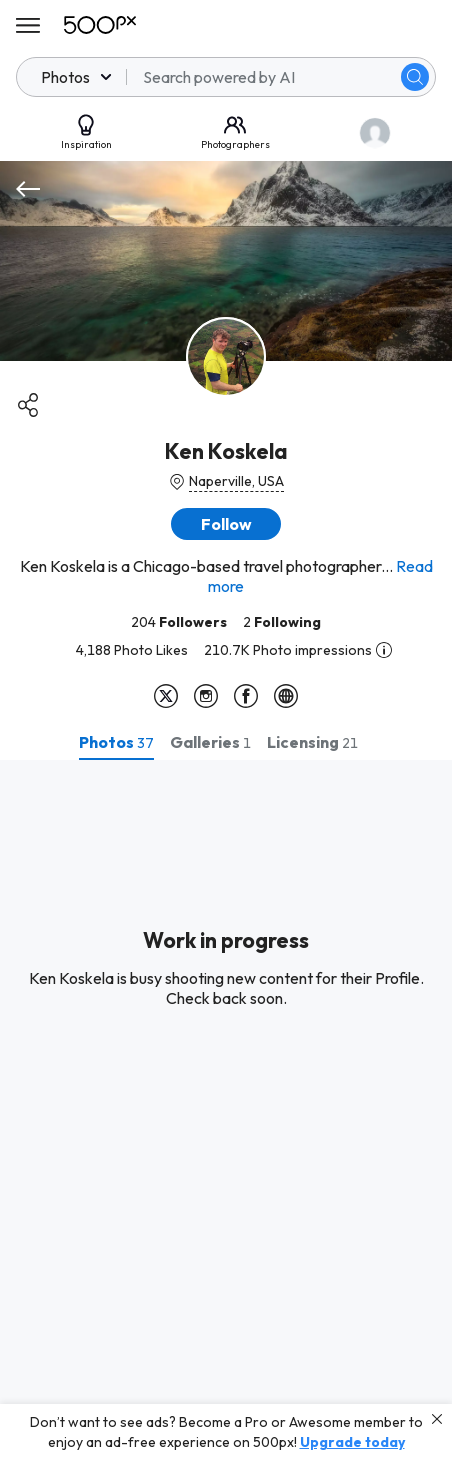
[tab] (116, 742)
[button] (226, 524)
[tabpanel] (226, 1110)
